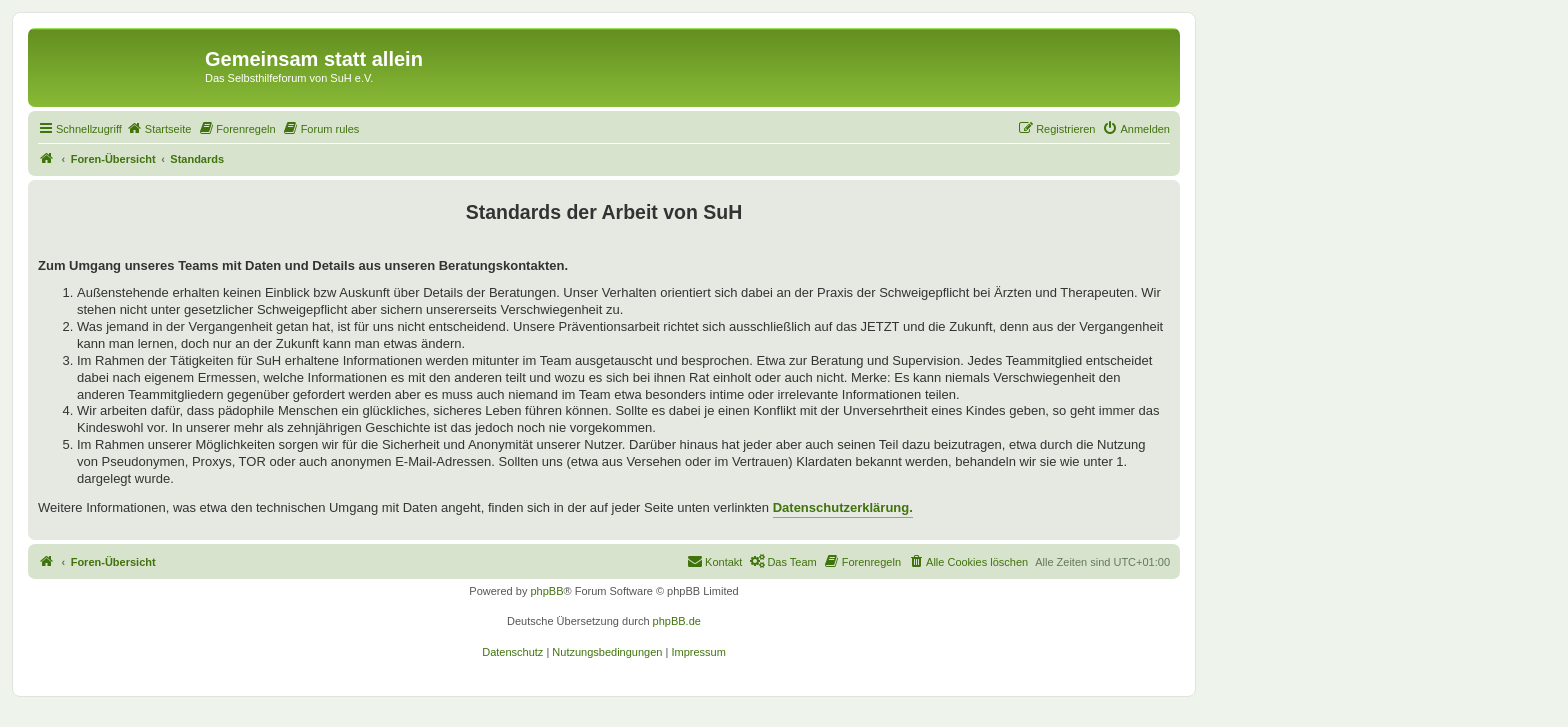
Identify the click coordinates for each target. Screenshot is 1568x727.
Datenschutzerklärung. (843, 507)
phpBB (546, 591)
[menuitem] (159, 129)
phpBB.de (677, 621)
